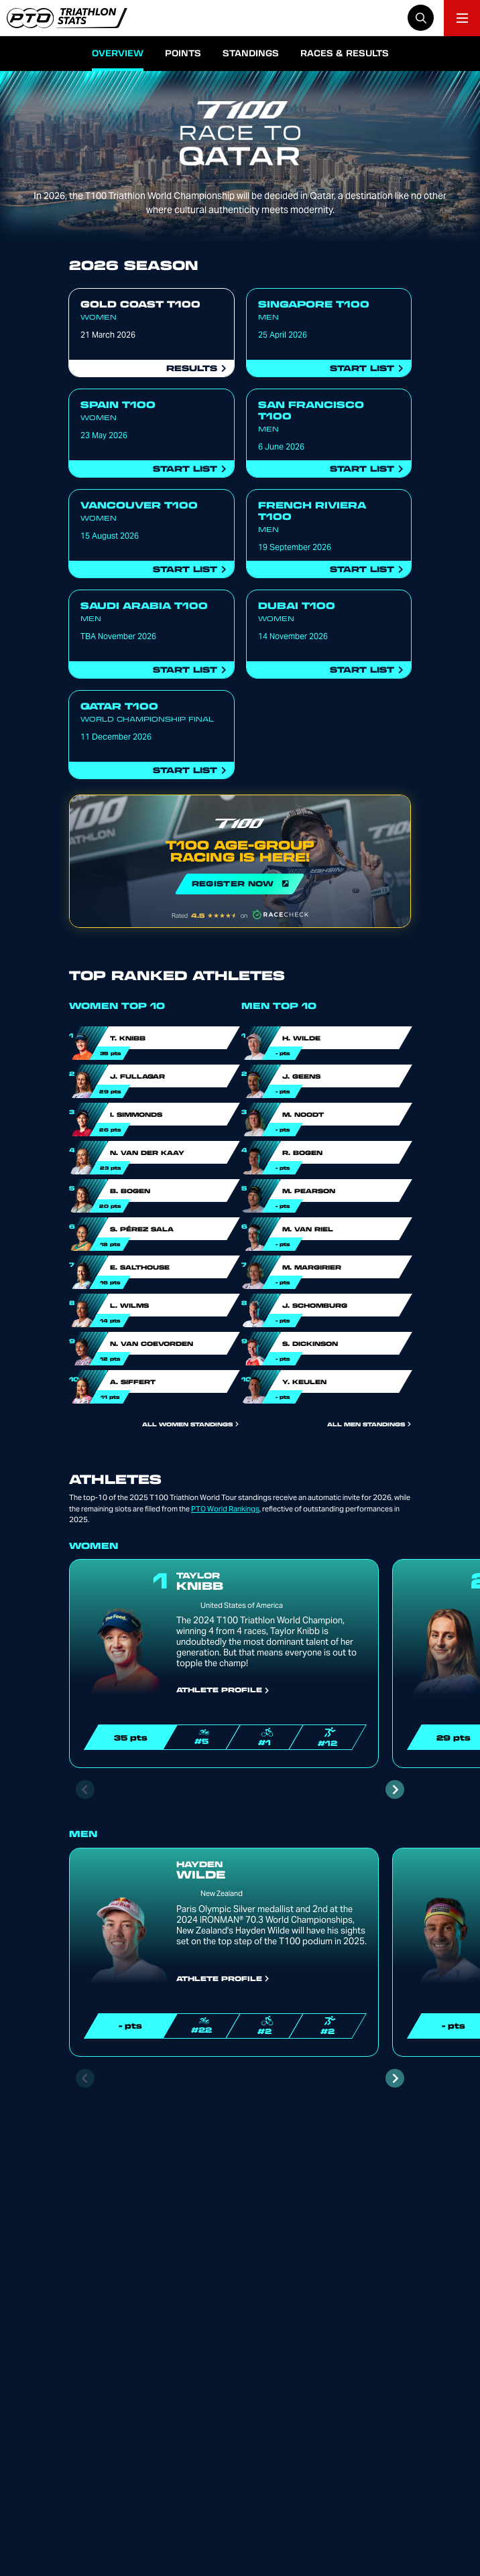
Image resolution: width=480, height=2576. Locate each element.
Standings (251, 52)
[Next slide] (394, 1789)
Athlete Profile (222, 1689)
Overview (117, 52)
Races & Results (344, 52)
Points (183, 52)
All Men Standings (369, 1424)
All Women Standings (190, 1424)
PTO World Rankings (225, 1508)
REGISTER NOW (240, 861)
